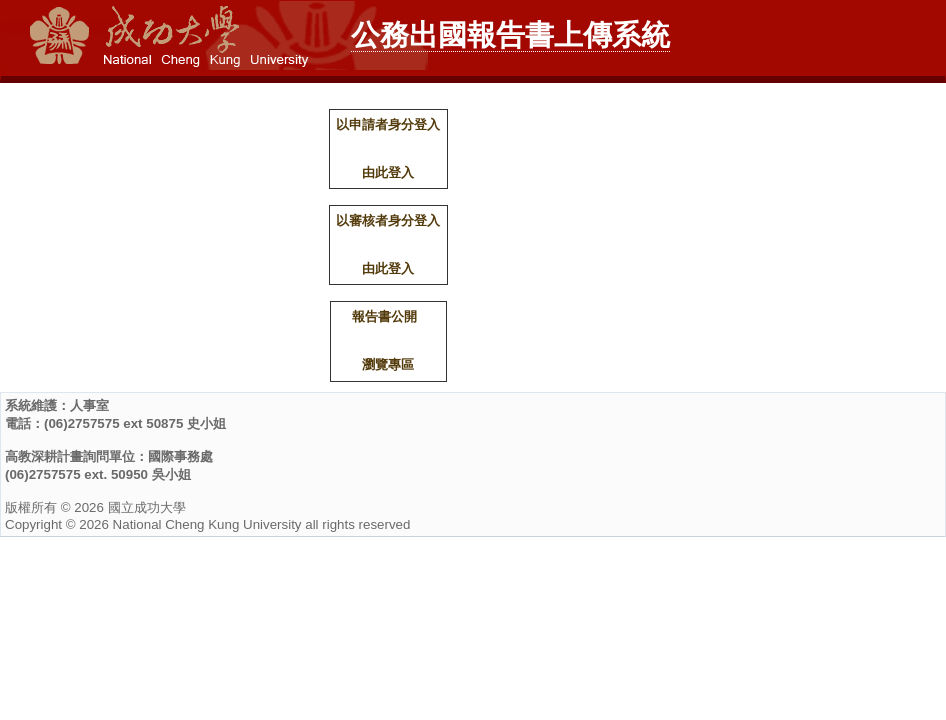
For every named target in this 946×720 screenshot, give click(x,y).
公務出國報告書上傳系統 (510, 35)
